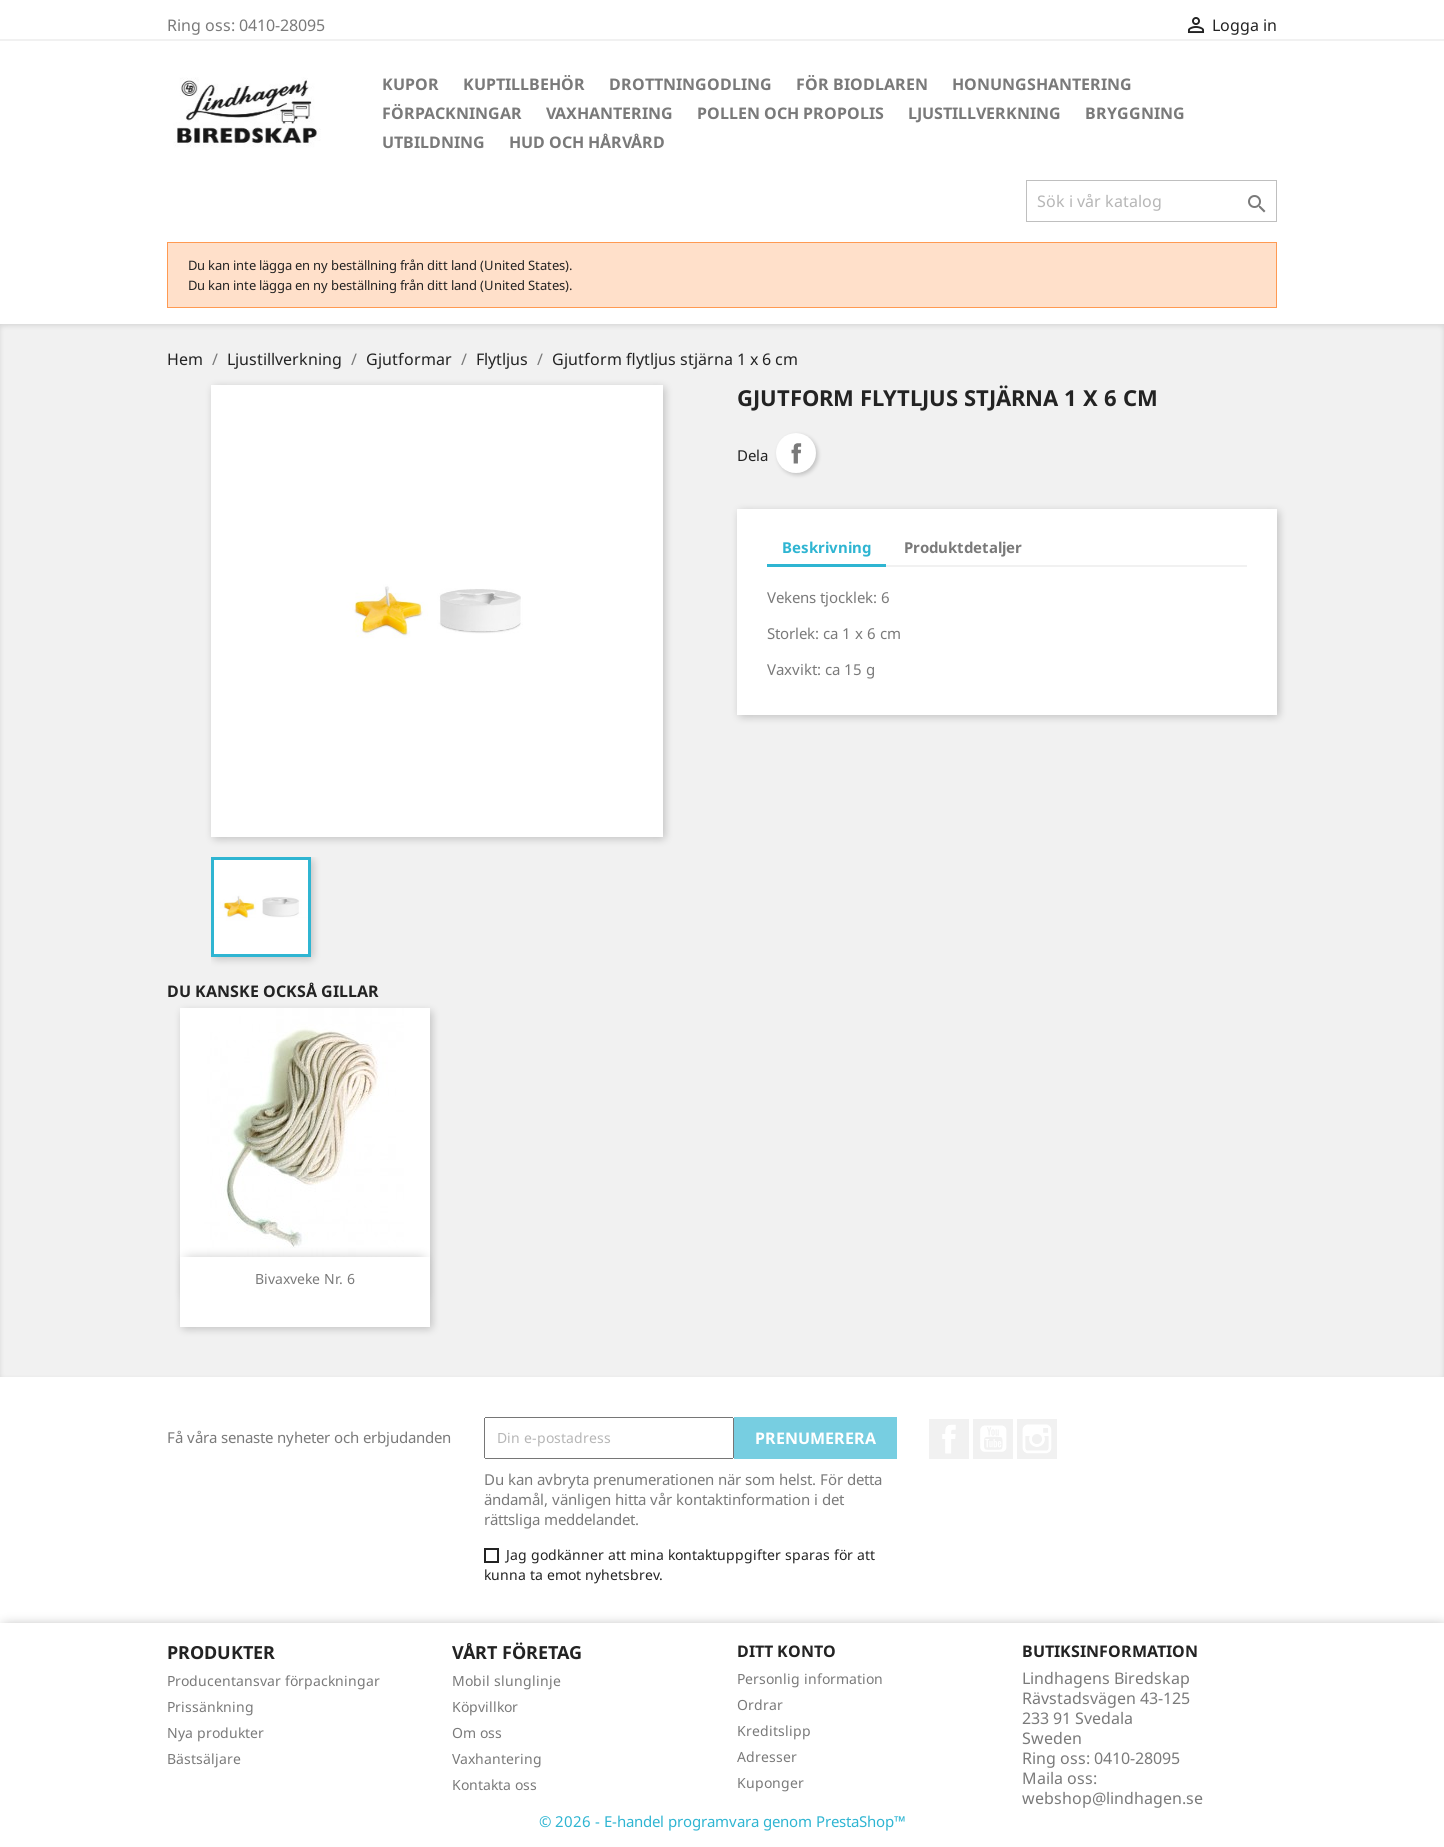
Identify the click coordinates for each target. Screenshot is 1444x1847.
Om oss (477, 1732)
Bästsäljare (204, 1758)
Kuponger (770, 1782)
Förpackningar (452, 113)
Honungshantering (1042, 84)
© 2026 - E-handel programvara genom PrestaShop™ (722, 1821)
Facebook (949, 1439)
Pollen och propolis (790, 113)
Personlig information (810, 1678)
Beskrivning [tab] (826, 547)
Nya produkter (215, 1732)
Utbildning (433, 142)
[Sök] (1151, 201)
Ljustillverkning (984, 113)
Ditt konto (786, 1651)
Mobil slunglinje (506, 1680)
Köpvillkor (485, 1706)
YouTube (993, 1439)
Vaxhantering (609, 113)
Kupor (410, 84)
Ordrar (760, 1704)
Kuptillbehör (524, 84)
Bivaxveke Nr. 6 (305, 1278)
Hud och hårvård (587, 142)
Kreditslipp (774, 1730)
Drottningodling (690, 84)
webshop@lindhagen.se (1112, 1798)
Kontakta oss (494, 1784)
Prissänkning (210, 1706)
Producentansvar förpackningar (273, 1680)
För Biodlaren (862, 84)
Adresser (767, 1756)
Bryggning (1135, 113)
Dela (796, 453)
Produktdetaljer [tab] (963, 547)
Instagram (1037, 1439)
